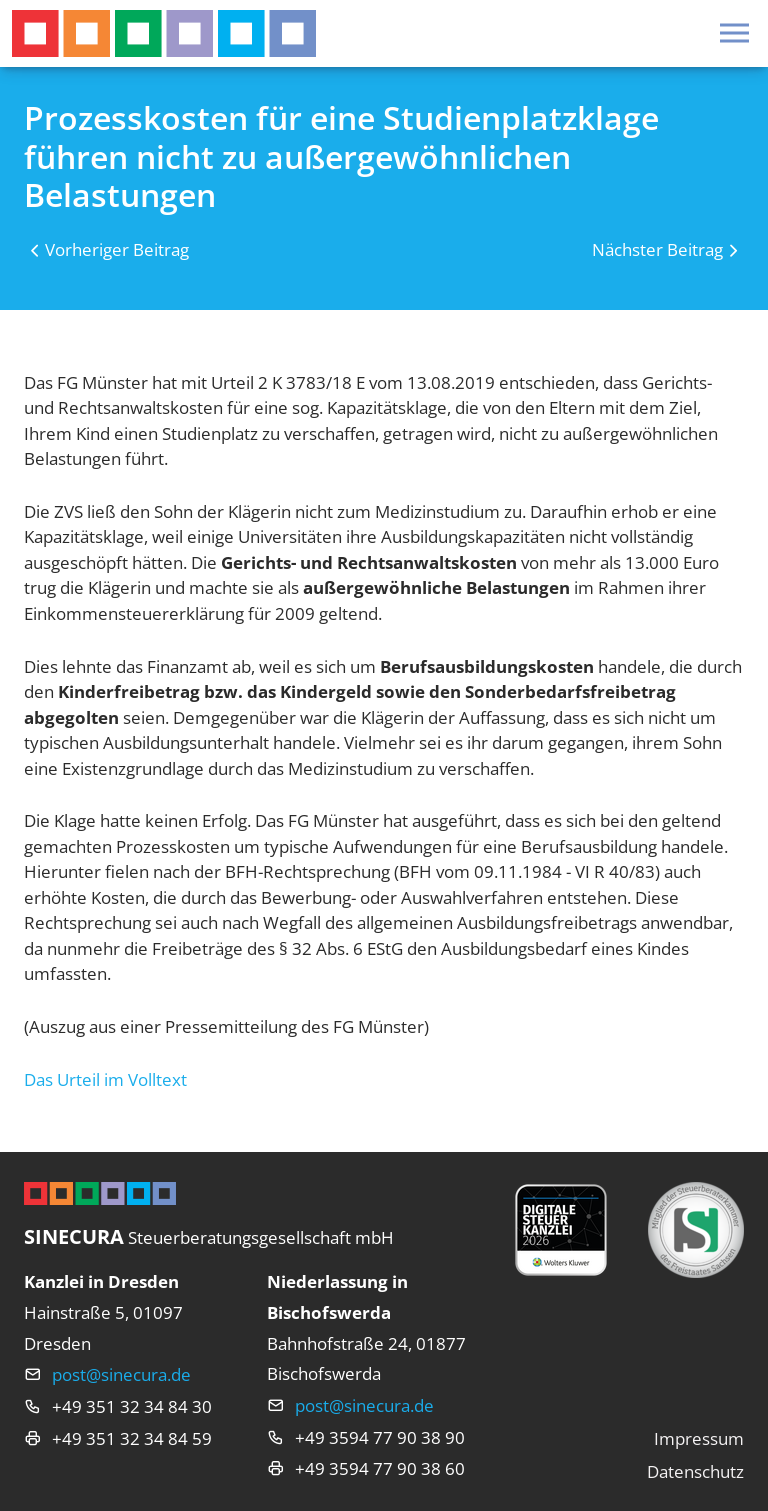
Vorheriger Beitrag (117, 249)
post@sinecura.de (121, 1374)
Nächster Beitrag (657, 249)
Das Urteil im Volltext (105, 1079)
